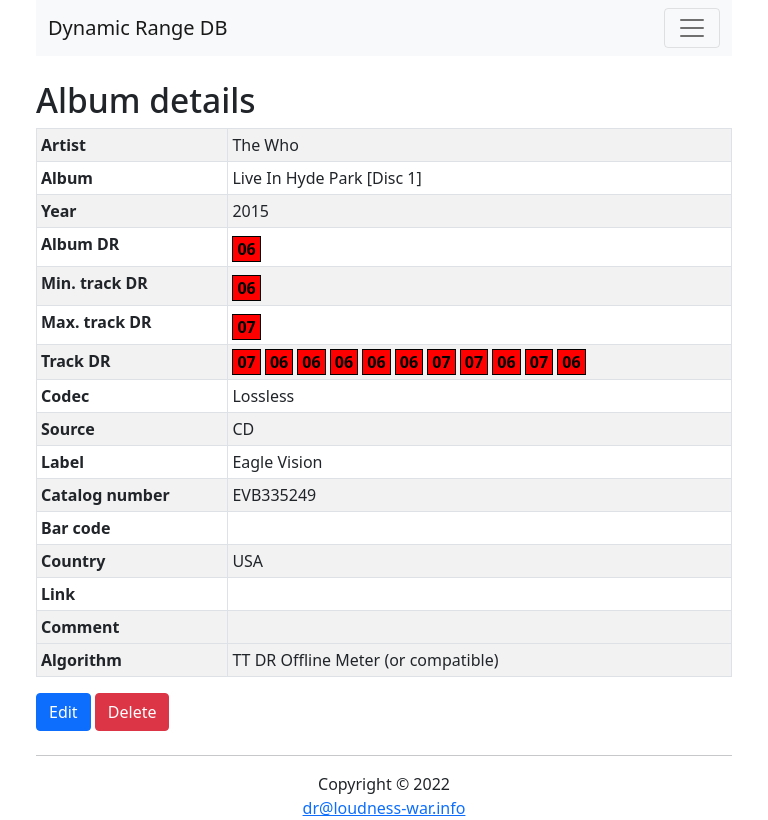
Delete (132, 712)
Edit (63, 712)
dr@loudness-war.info (384, 808)
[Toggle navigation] (692, 28)
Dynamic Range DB (137, 27)
